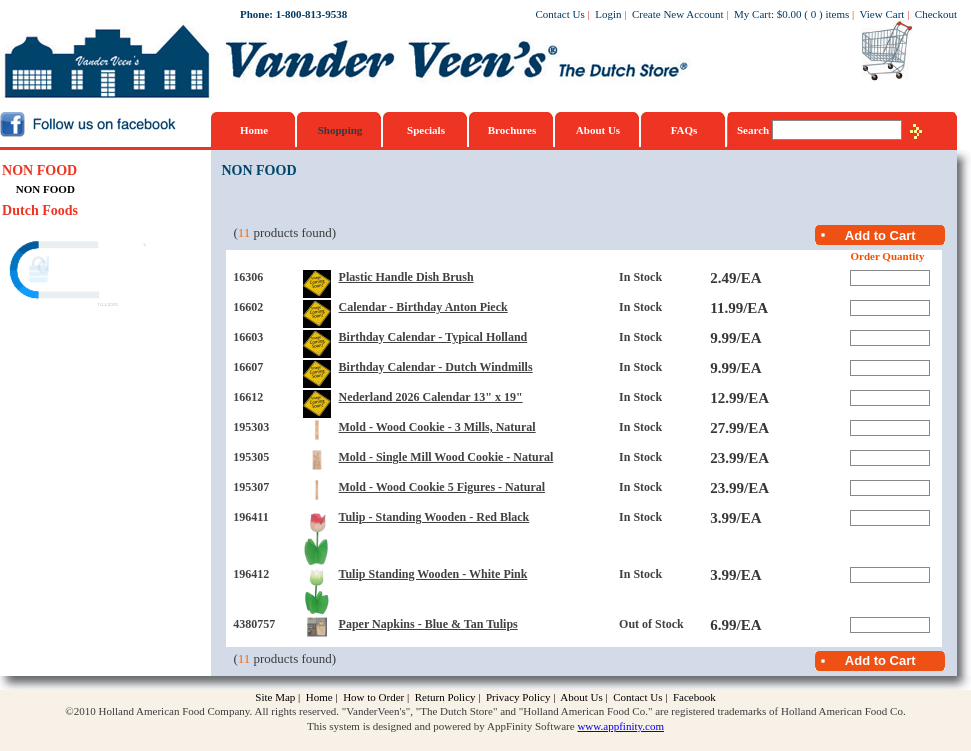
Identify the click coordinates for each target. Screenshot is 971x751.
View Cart (882, 14)
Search (754, 130)
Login (608, 14)
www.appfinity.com (620, 726)
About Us (598, 130)
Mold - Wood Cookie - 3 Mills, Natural (437, 427)
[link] (79, 272)
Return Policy (445, 697)
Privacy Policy (518, 697)
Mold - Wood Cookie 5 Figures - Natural (442, 487)
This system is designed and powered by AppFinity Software (441, 726)
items (837, 14)
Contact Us (560, 14)
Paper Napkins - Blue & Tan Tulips (428, 624)
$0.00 (789, 14)
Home (254, 130)
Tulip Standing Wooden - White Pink (433, 574)
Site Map (275, 697)
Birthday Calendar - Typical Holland (433, 337)
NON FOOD (39, 170)
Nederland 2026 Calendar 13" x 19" (431, 397)
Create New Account (678, 14)
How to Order (373, 697)
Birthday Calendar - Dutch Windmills (436, 367)
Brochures (512, 130)
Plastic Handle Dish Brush (406, 277)
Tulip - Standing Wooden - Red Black (434, 517)
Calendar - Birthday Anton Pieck (423, 307)
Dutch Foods (40, 210)
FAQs (684, 130)
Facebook (694, 697)
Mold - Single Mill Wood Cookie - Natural (446, 457)
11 (244, 232)
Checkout (936, 14)
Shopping (340, 130)
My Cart (752, 14)
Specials (426, 130)
